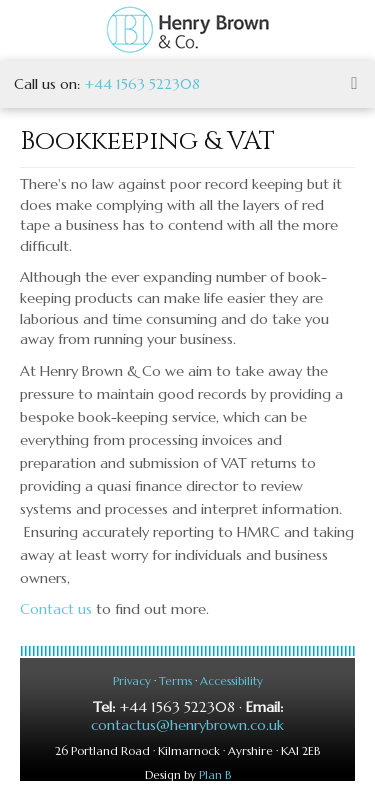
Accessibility (231, 681)
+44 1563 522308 (142, 84)
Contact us (56, 609)
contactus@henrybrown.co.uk (187, 725)
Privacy (132, 681)
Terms (175, 681)
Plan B (215, 775)
